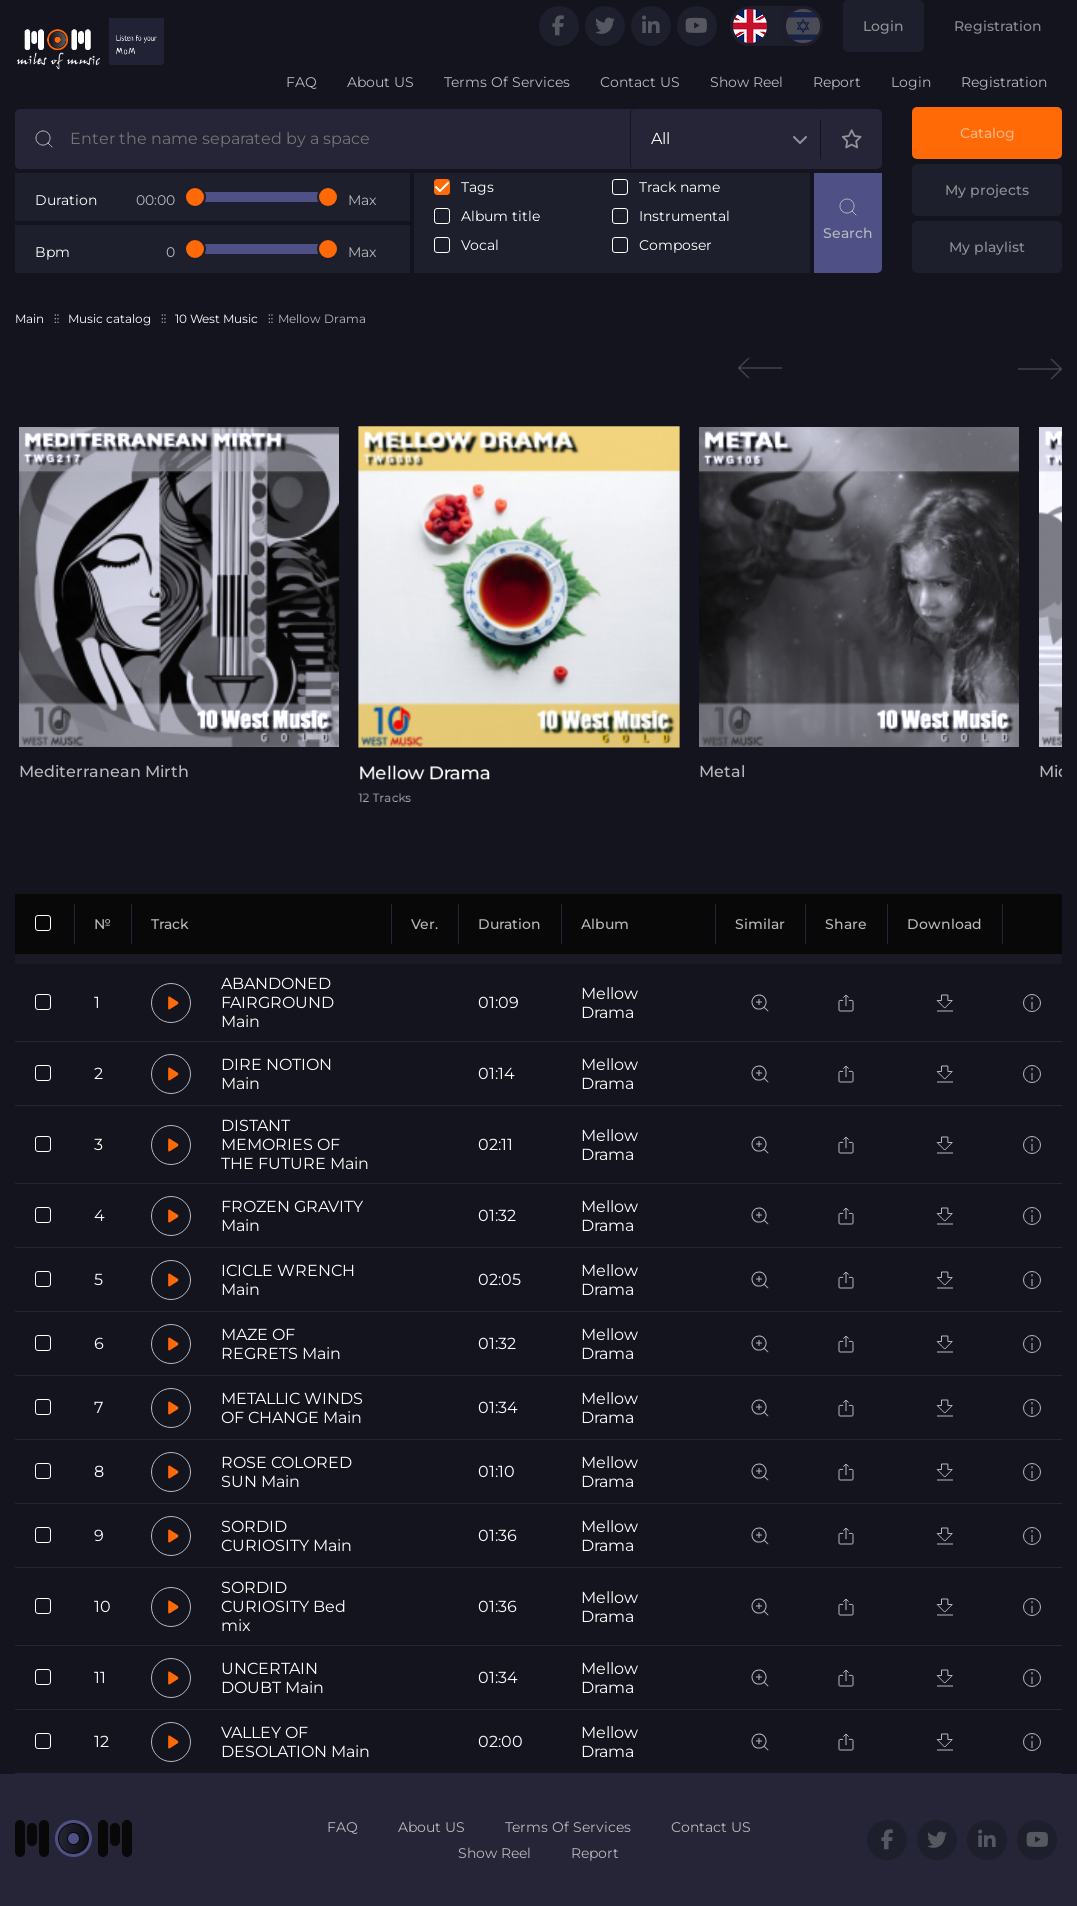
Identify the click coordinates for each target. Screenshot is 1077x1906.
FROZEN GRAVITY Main (292, 1216)
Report (837, 82)
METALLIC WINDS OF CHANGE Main (292, 1408)
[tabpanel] (174, 604)
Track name (679, 187)
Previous (760, 368)
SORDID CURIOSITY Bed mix (283, 1606)
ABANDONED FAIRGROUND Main (277, 1002)
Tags (477, 187)
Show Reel (746, 82)
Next (1040, 368)
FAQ (301, 82)
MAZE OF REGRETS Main (281, 1344)
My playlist (987, 247)
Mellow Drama (609, 1003)
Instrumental (684, 216)
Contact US (640, 82)
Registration (998, 26)
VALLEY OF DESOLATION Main (295, 1742)
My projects (987, 190)
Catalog (987, 133)
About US (380, 82)
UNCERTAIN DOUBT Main (272, 1678)
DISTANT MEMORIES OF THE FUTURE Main (295, 1144)
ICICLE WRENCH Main (288, 1280)
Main (29, 318)
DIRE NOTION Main (276, 1074)
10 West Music (216, 318)
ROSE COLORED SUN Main (286, 1472)
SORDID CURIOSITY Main (286, 1536)
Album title (500, 216)
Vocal (480, 245)
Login (883, 26)
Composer (675, 245)
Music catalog (109, 318)
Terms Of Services (507, 82)
